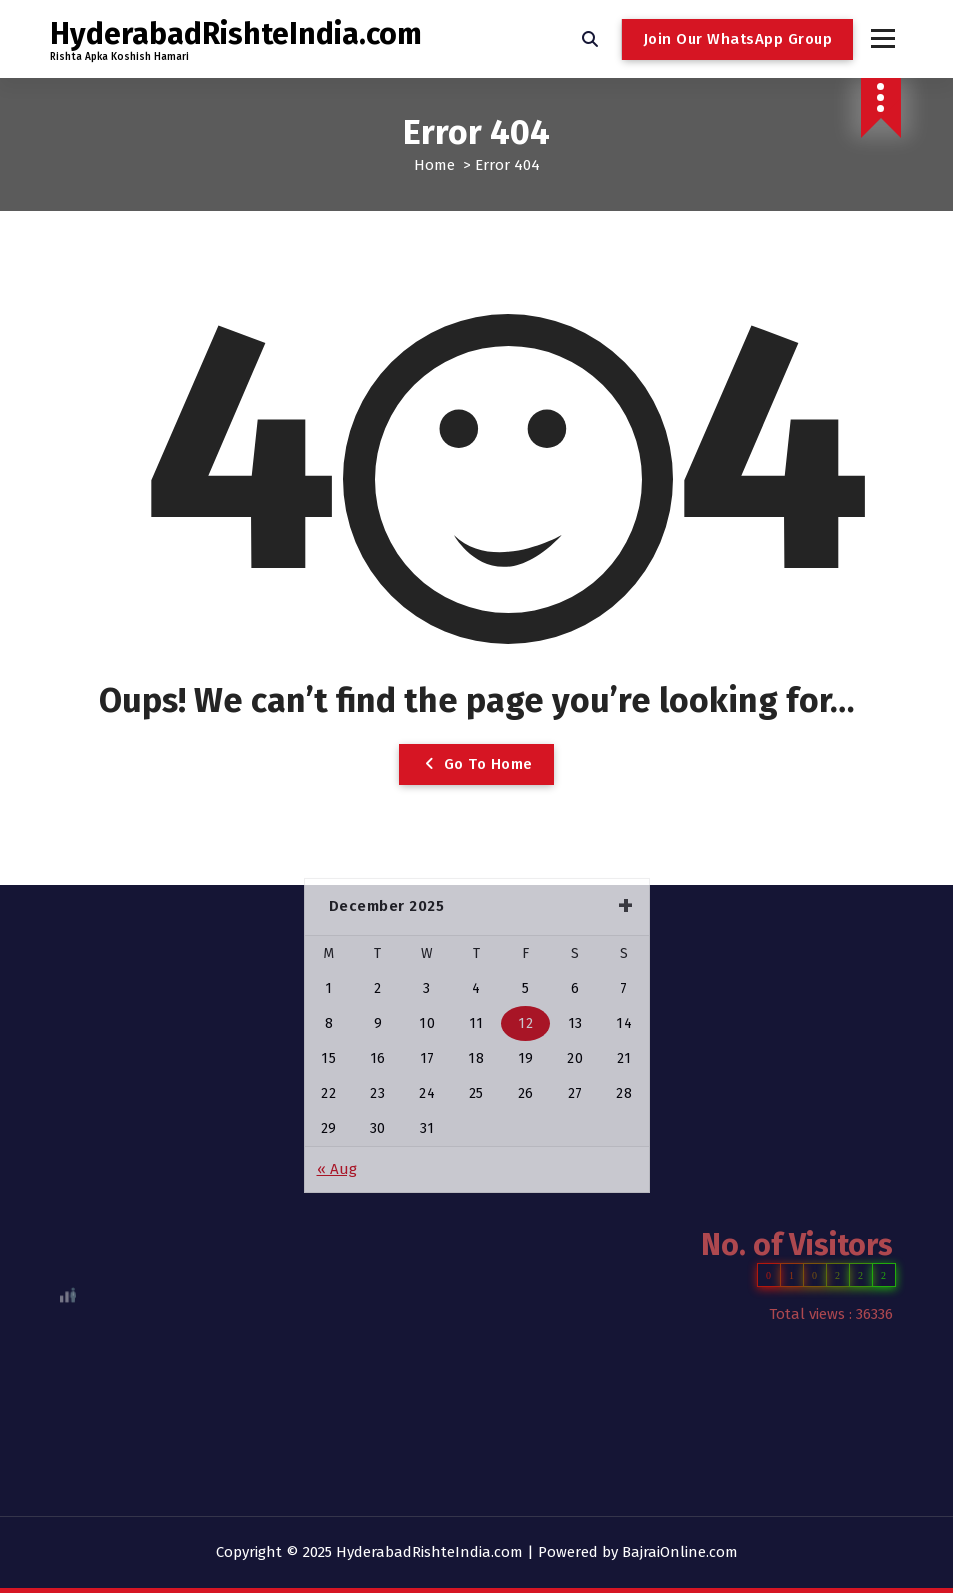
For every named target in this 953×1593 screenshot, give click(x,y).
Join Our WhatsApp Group (738, 39)
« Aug (337, 1046)
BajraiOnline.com (680, 1552)
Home (434, 165)
